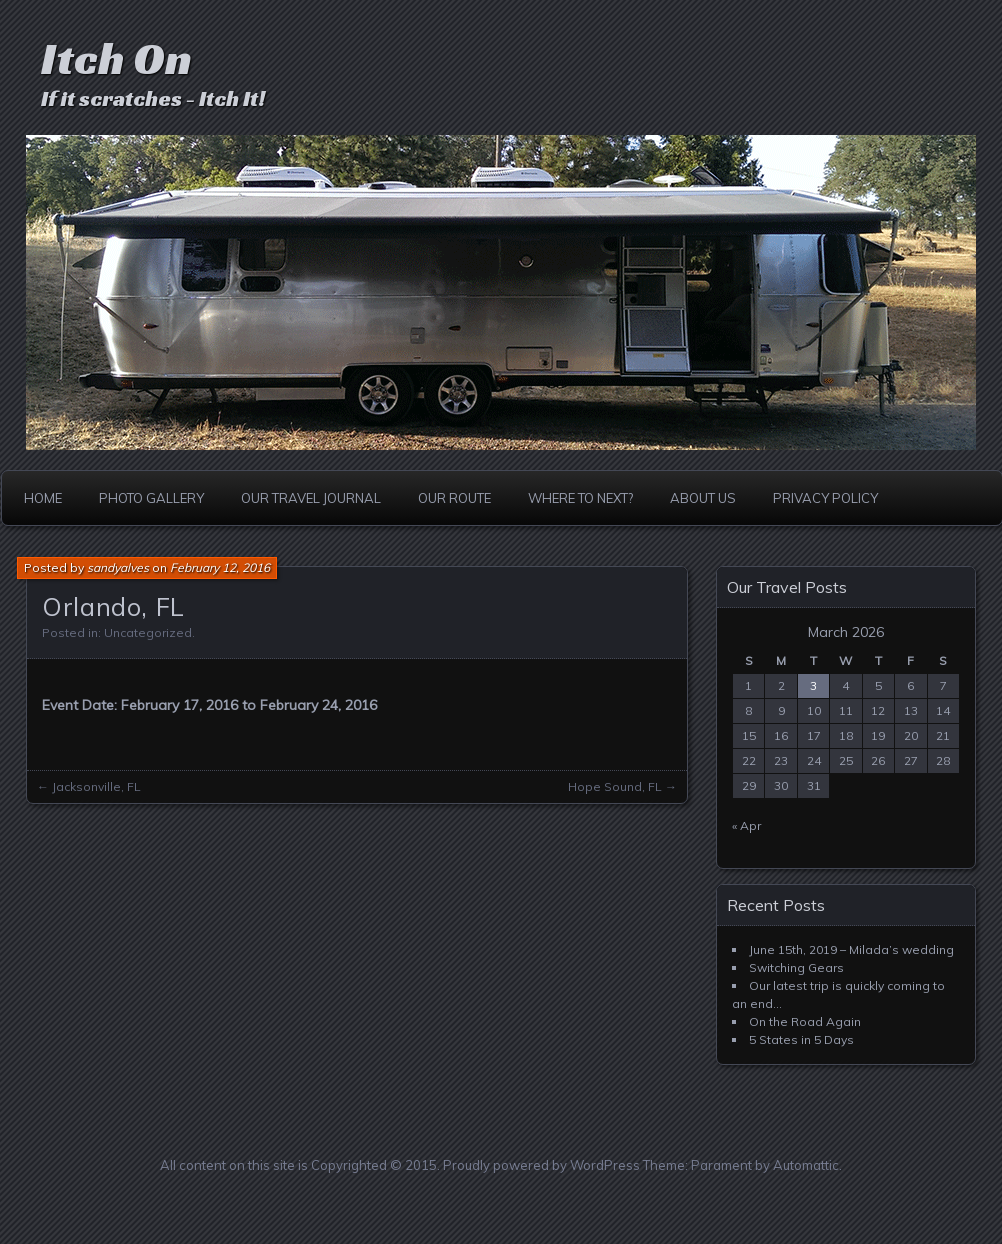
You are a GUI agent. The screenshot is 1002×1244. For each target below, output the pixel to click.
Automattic (806, 1165)
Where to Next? (580, 498)
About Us (703, 498)
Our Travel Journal (311, 498)
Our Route (454, 498)
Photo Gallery (151, 498)
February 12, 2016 (220, 567)
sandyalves (118, 567)
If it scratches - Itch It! (153, 98)
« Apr (746, 825)
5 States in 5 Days (801, 1039)
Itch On (116, 58)
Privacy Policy (825, 498)
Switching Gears (796, 967)
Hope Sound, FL (615, 786)
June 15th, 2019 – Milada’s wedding (851, 949)
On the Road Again (805, 1021)
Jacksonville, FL (96, 786)
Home (43, 498)
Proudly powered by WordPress (541, 1165)
